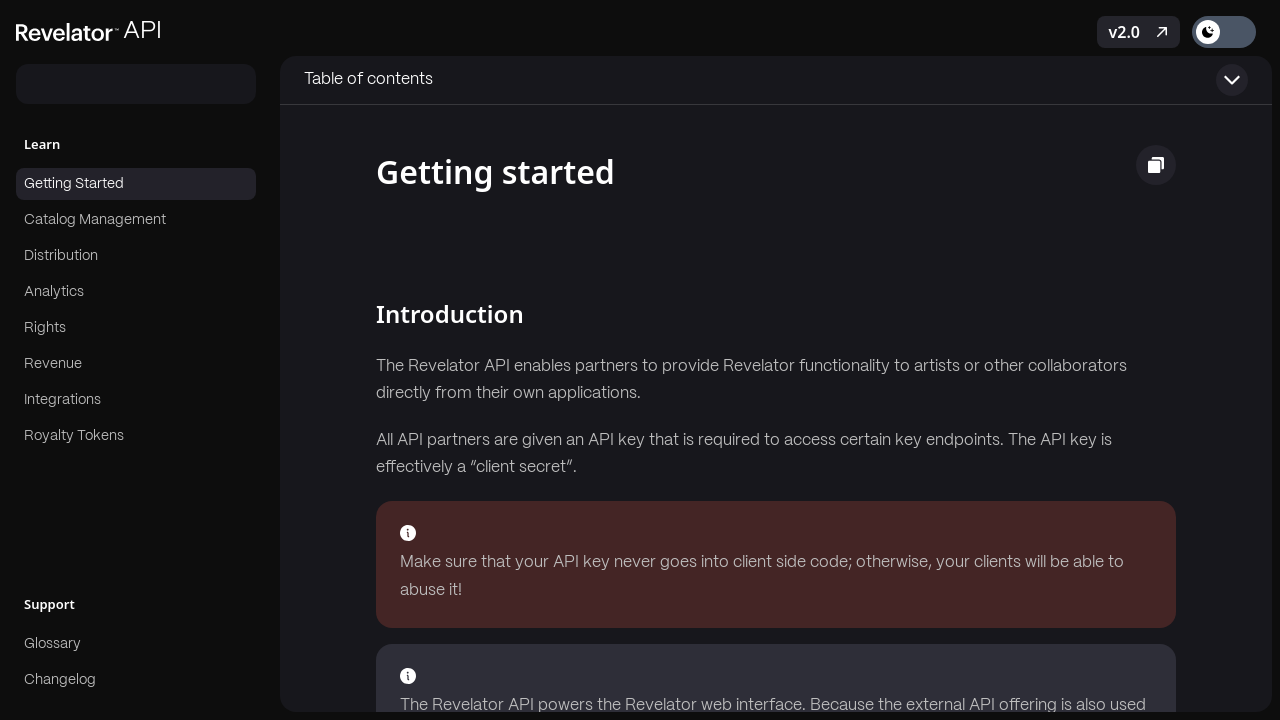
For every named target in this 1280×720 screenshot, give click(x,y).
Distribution (61, 256)
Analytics (54, 292)
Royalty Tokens (74, 436)
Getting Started (74, 184)
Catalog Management (95, 220)
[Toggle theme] (1224, 32)
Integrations (62, 400)
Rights (45, 328)
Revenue (53, 364)
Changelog (60, 680)
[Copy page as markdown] (1156, 165)
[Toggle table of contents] (776, 80)
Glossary (52, 644)
